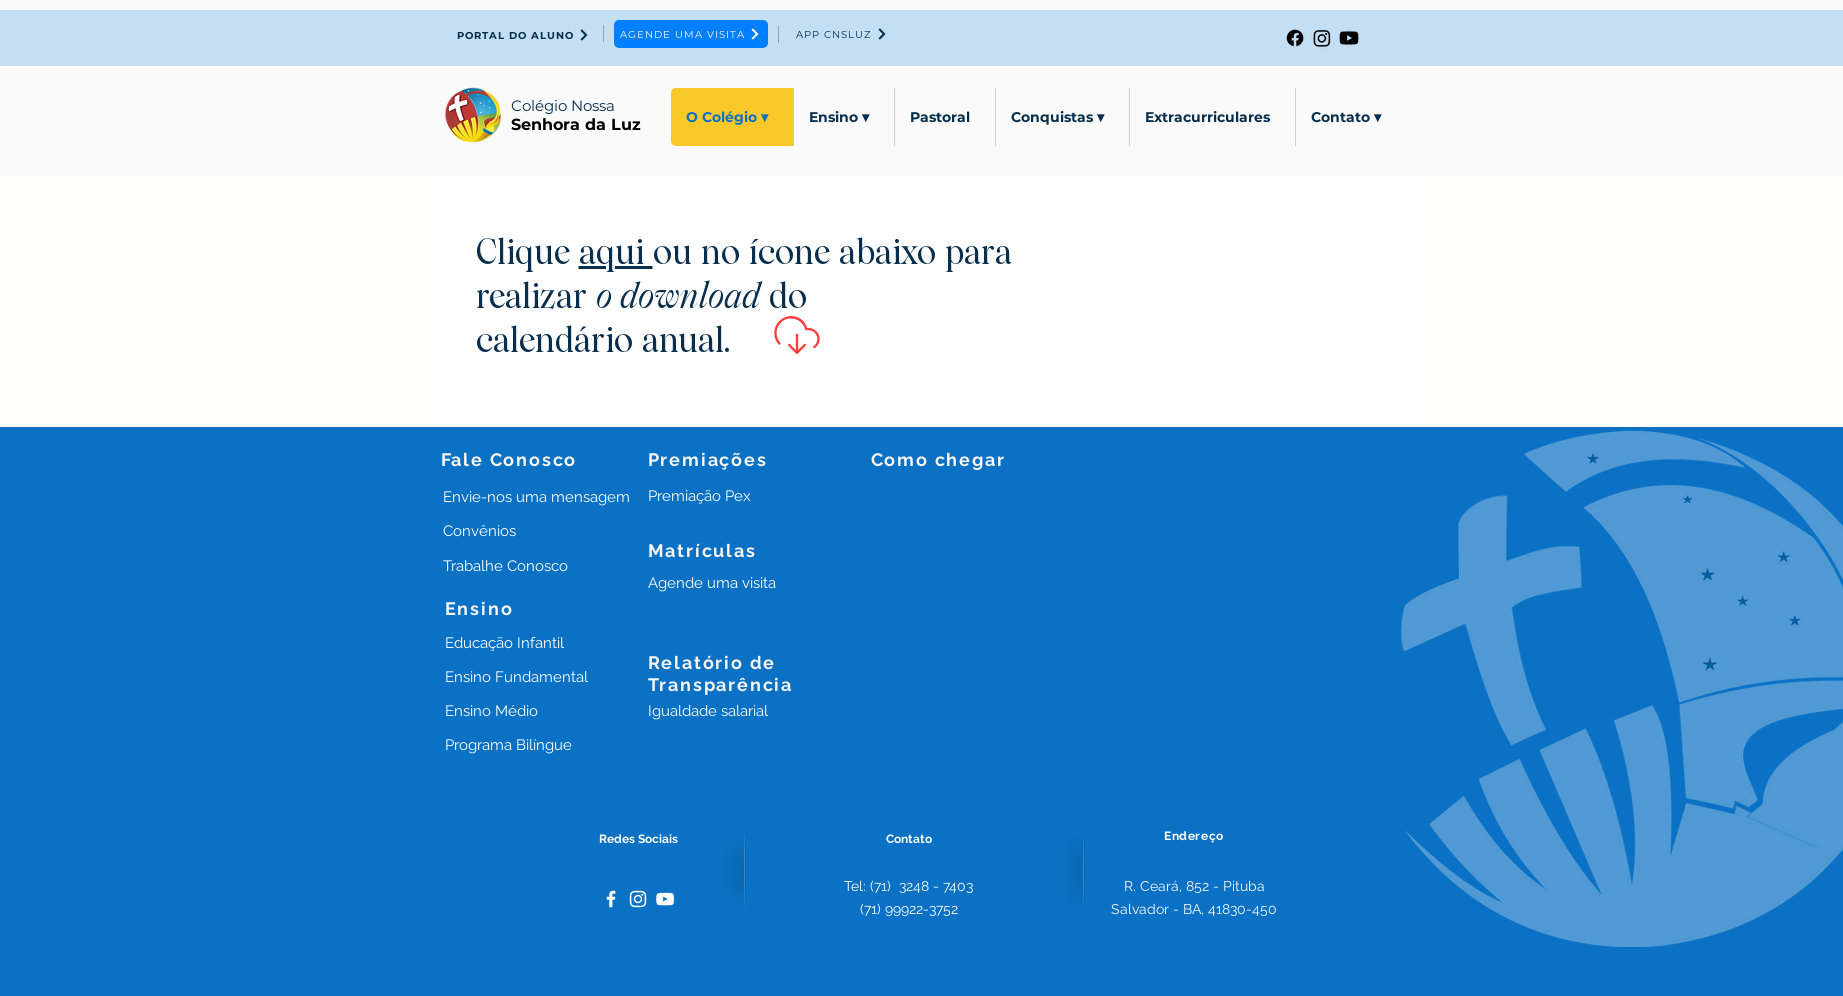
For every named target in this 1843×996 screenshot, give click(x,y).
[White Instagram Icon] (638, 899)
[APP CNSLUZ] (842, 34)
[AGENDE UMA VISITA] (691, 34)
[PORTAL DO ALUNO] (524, 35)
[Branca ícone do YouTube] (665, 899)
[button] (699, 496)
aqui (616, 255)
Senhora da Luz (576, 124)
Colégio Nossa (563, 105)
